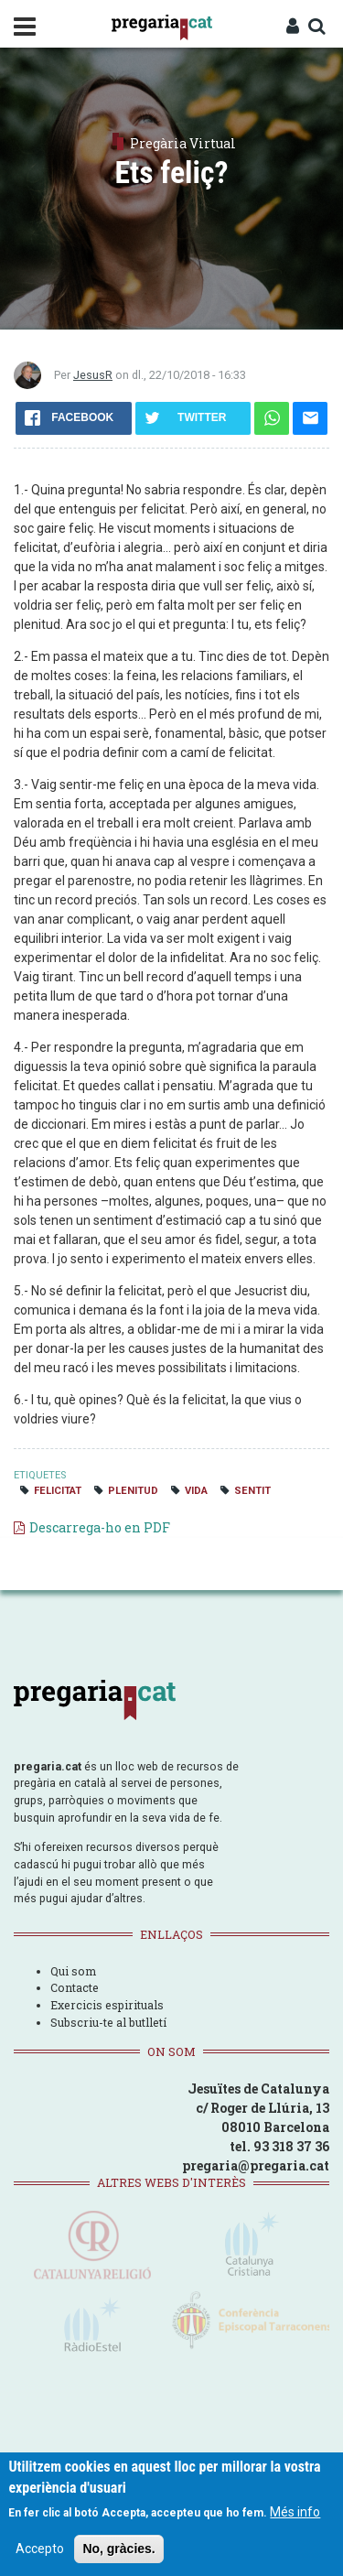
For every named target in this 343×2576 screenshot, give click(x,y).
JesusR (93, 375)
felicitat (57, 1491)
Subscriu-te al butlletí (108, 2022)
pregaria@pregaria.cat (255, 2165)
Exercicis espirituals (107, 2004)
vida (196, 1491)
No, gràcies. (118, 2548)
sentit (252, 1491)
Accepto (40, 2548)
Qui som (73, 1971)
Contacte (74, 1987)
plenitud (133, 1491)
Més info (295, 2512)
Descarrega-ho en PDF (99, 1527)
